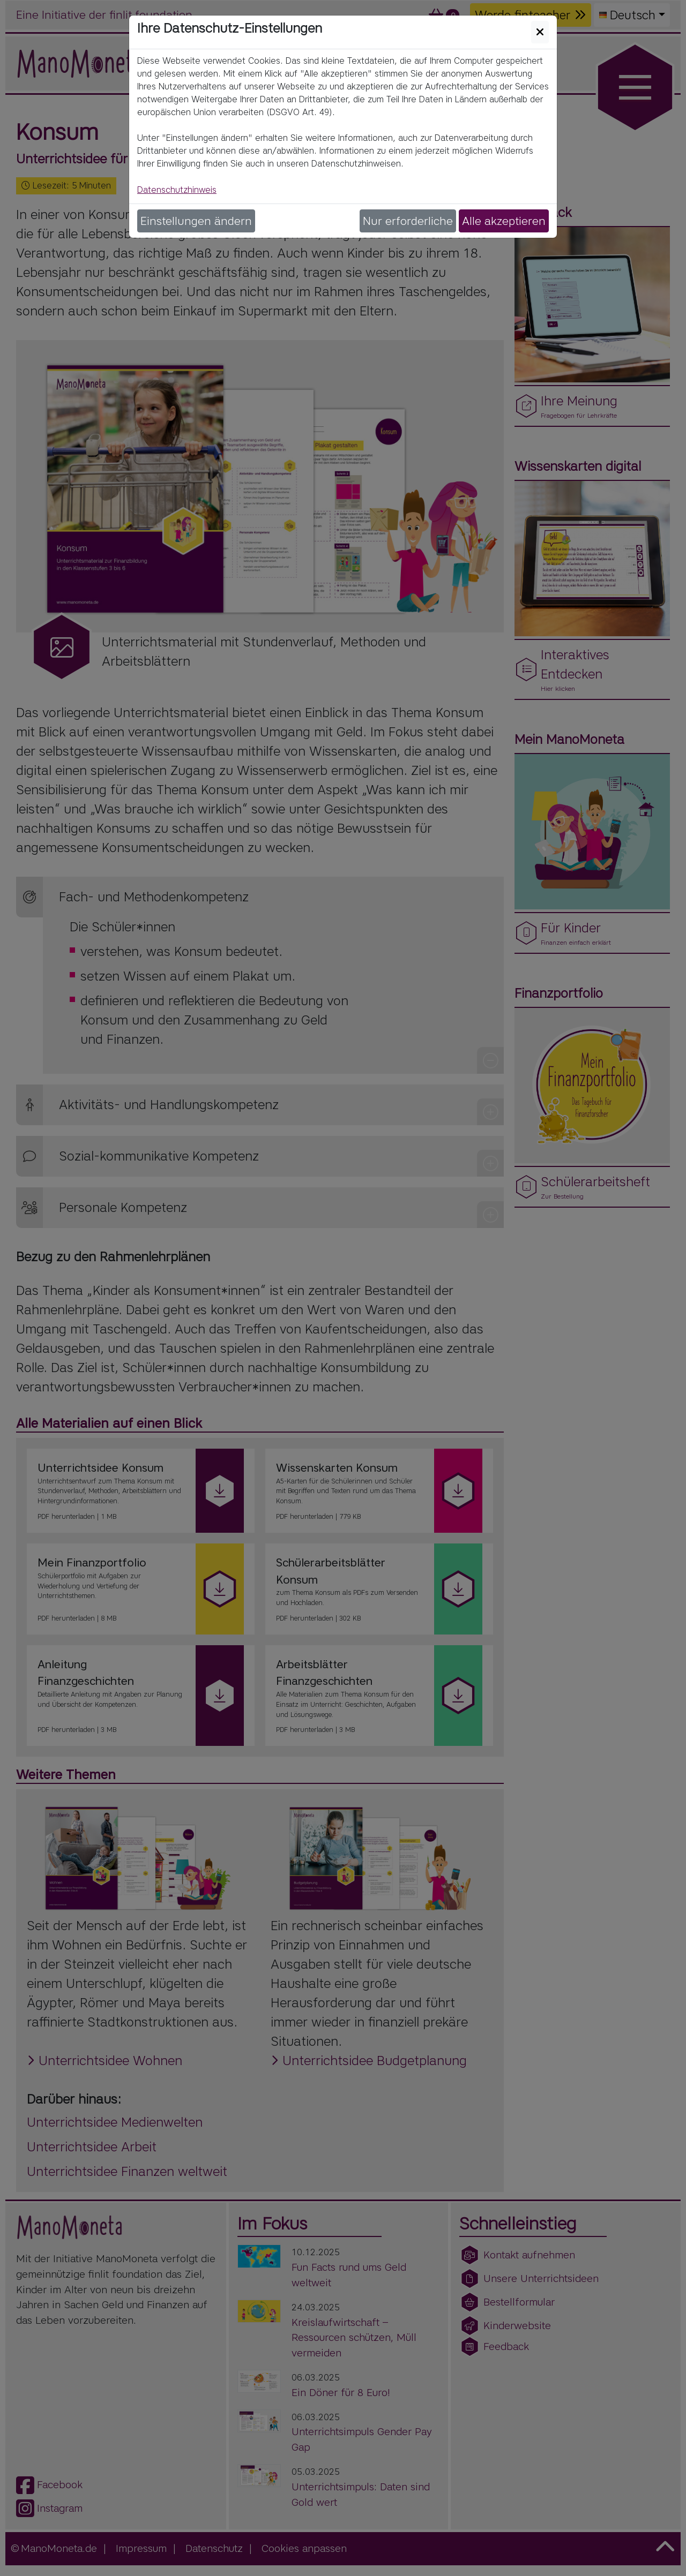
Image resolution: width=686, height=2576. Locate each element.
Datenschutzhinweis (177, 190)
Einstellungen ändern (196, 221)
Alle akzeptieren (504, 221)
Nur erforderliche (408, 221)
